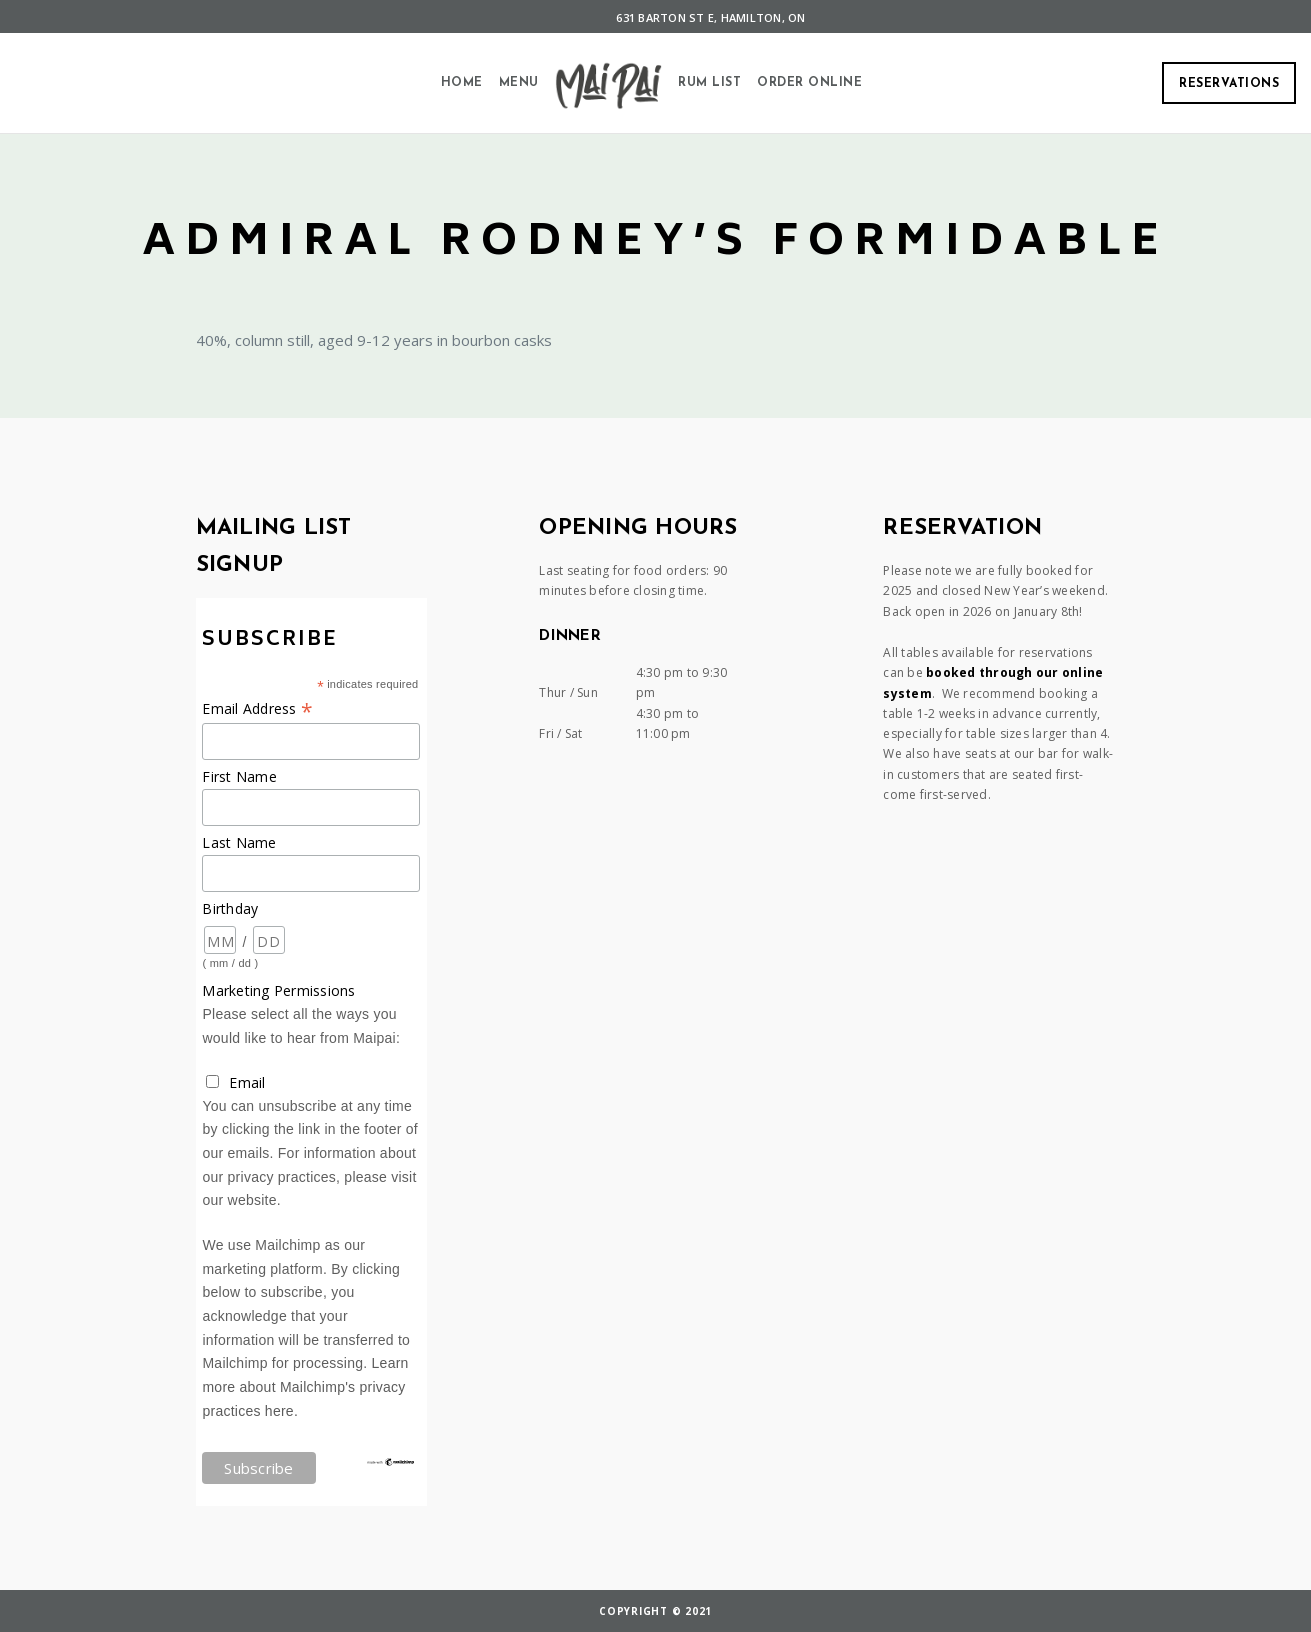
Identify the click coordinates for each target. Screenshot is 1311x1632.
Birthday (230, 908)
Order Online (809, 83)
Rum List (709, 83)
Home (462, 83)
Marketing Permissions (278, 990)
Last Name (239, 842)
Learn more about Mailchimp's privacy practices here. (305, 1386)
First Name (239, 776)
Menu (519, 83)
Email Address (257, 708)
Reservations (1229, 84)
